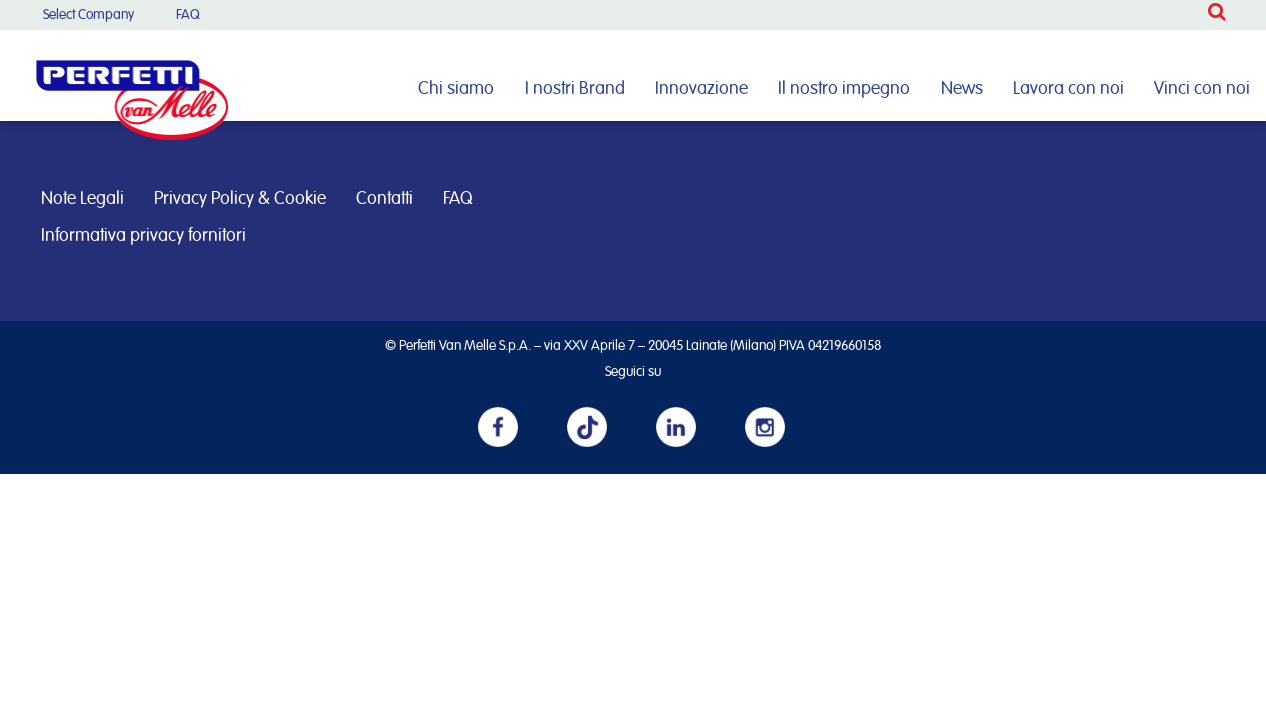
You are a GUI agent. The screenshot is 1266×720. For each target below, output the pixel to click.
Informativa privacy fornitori (143, 236)
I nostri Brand (575, 89)
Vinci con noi (1202, 89)
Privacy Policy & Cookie (240, 199)
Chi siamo (456, 89)
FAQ (188, 15)
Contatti (384, 199)
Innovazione (701, 89)
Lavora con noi (1068, 89)
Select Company (88, 15)
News (962, 89)
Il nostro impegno (844, 89)
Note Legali (82, 199)
